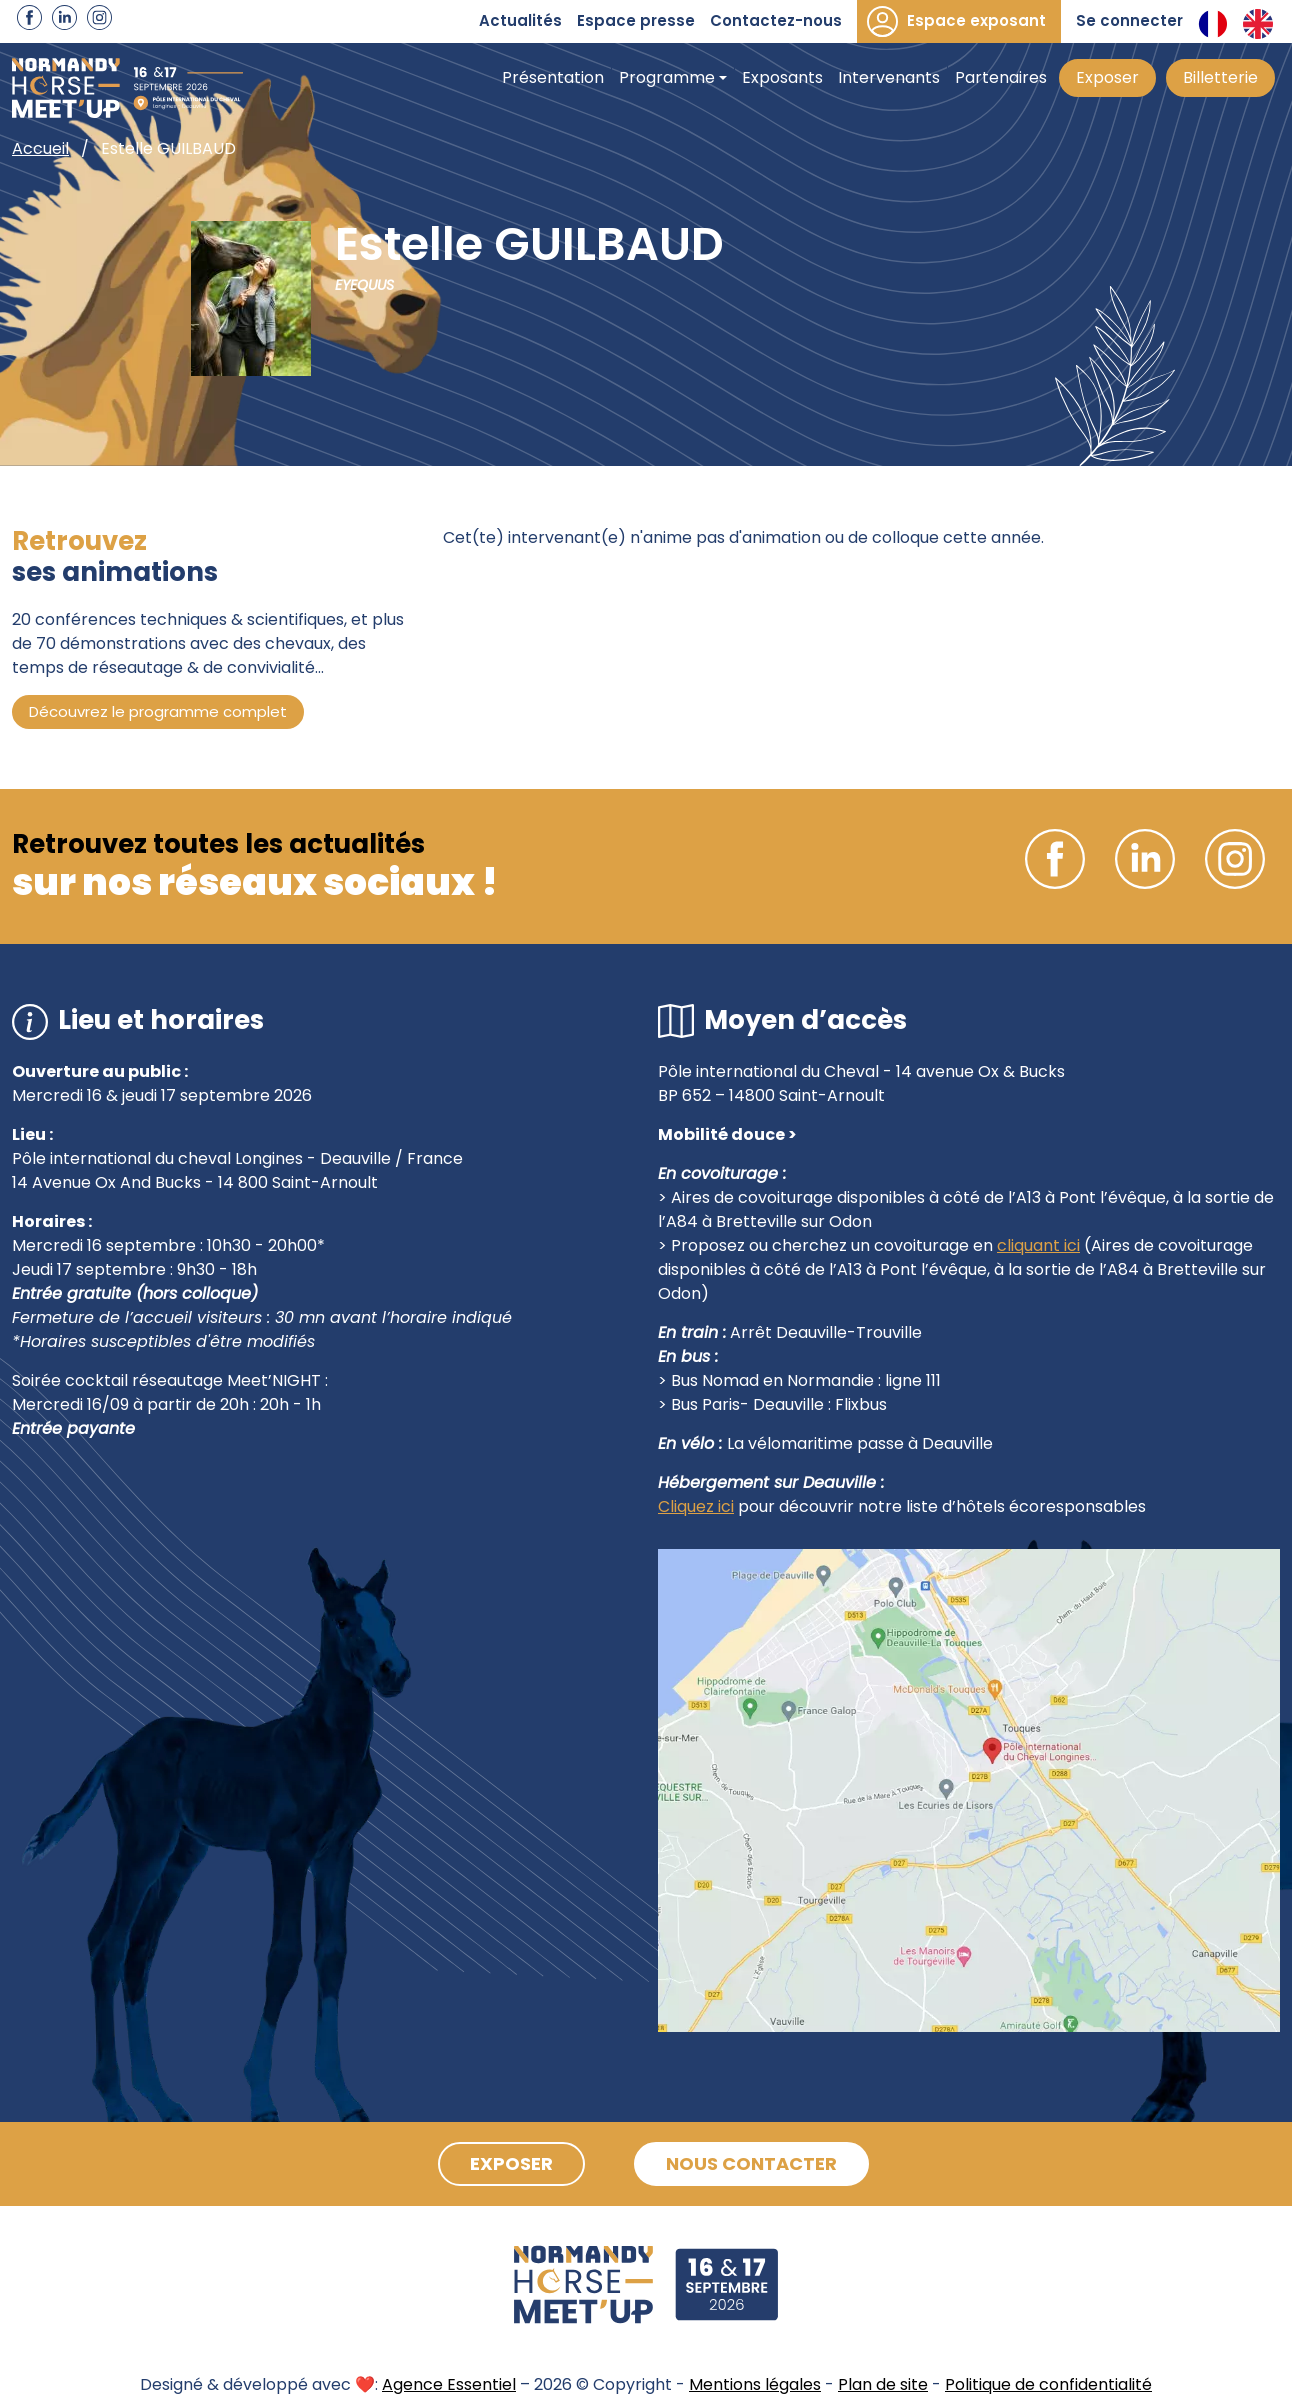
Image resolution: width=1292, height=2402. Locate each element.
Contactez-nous (776, 20)
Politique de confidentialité (1048, 2384)
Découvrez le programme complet (158, 711)
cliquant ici (1038, 1245)
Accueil (40, 148)
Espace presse (636, 20)
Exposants (782, 77)
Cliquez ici (696, 1506)
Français (1213, 24)
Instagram (99, 17)
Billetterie (1220, 77)
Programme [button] (667, 77)
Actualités (520, 20)
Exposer (1107, 77)
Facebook (29, 17)
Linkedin (64, 17)
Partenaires (1001, 77)
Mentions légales (755, 2384)
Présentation (553, 77)
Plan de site (883, 2384)
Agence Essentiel (449, 2384)
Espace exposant (976, 20)
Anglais (1258, 24)
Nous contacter (751, 2163)
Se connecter (1129, 20)
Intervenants (889, 77)
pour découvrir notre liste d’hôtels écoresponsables (940, 1506)
